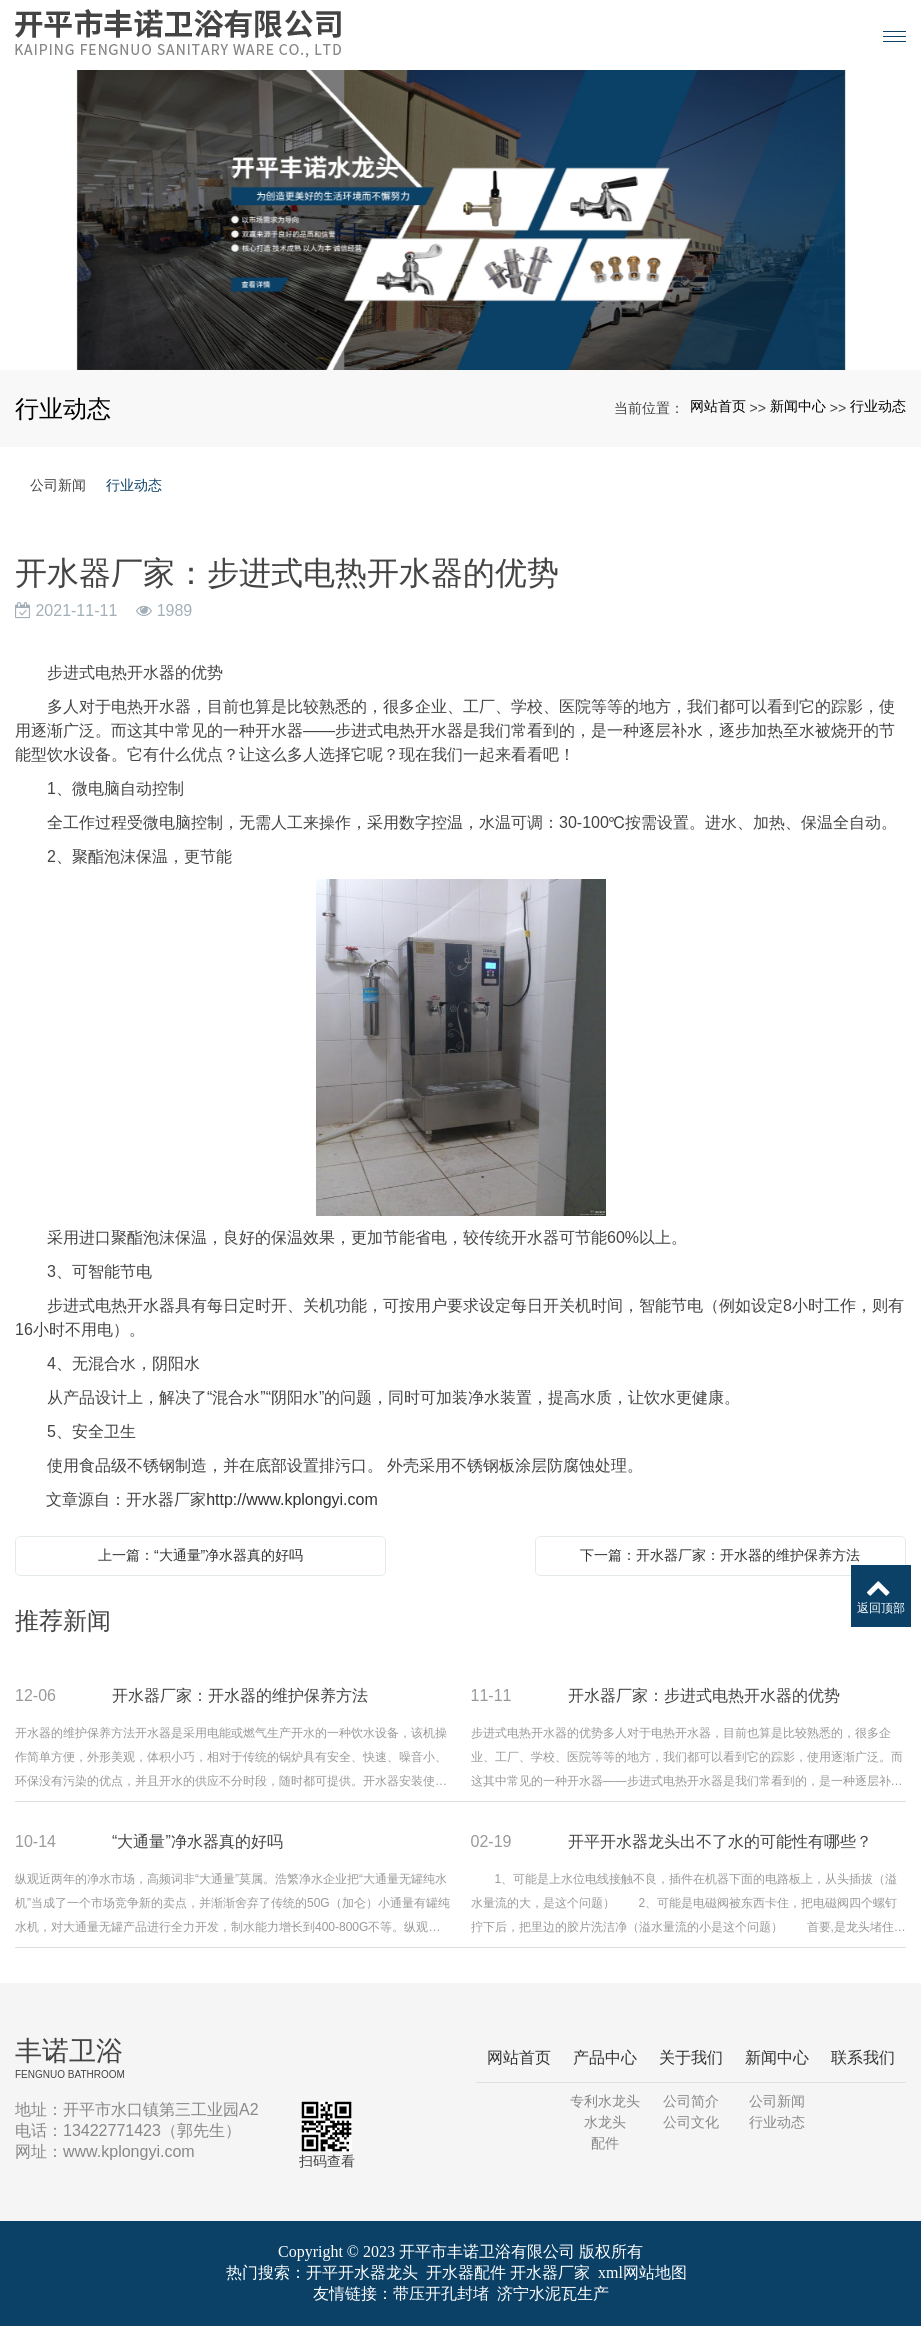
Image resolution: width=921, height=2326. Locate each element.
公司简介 (691, 2101)
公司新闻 (58, 485)
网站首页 (718, 406)
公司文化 (691, 2122)
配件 (605, 2143)
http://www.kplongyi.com (292, 1499)
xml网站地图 (642, 2272)
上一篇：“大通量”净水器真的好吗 (200, 1555)
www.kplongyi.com (129, 2151)
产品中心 (605, 2057)
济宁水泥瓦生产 (553, 2293)
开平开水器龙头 (362, 2272)
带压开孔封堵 (441, 2293)
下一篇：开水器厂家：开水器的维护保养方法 (720, 1555)
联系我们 (863, 2057)
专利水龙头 (605, 2101)
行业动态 (878, 406)
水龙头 (605, 2122)
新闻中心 (798, 406)
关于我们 (691, 2057)
